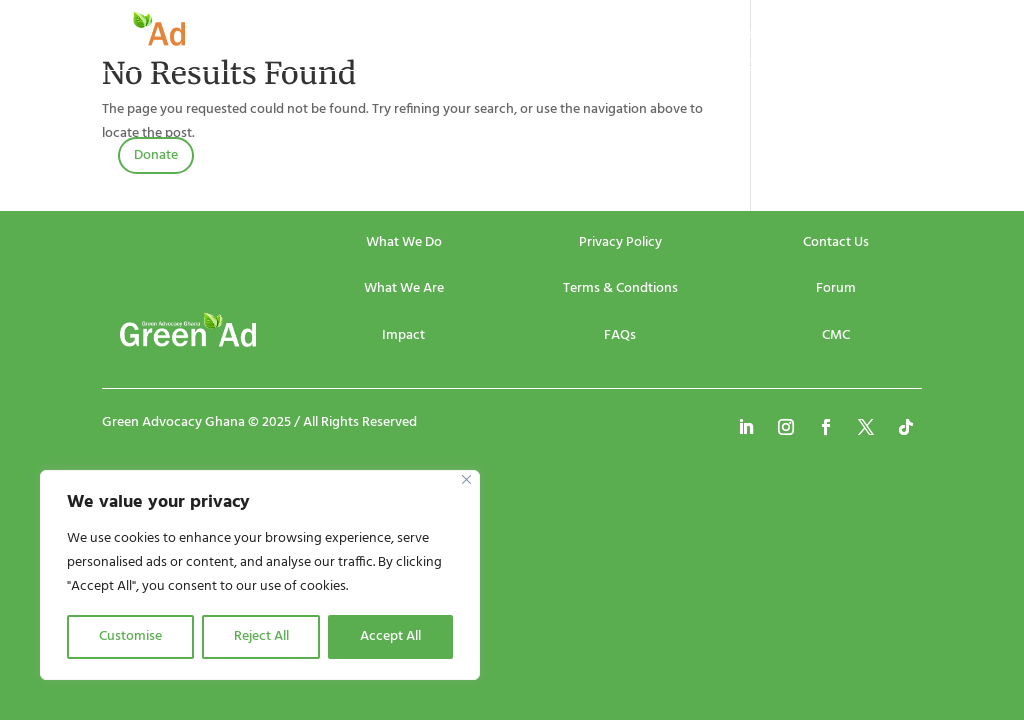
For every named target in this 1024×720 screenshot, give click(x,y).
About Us (389, 37)
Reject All (261, 636)
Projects (541, 37)
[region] (260, 575)
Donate (156, 155)
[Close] (466, 479)
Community (755, 37)
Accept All (390, 636)
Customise (130, 636)
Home (313, 37)
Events (467, 37)
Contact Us (778, 67)
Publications (633, 37)
